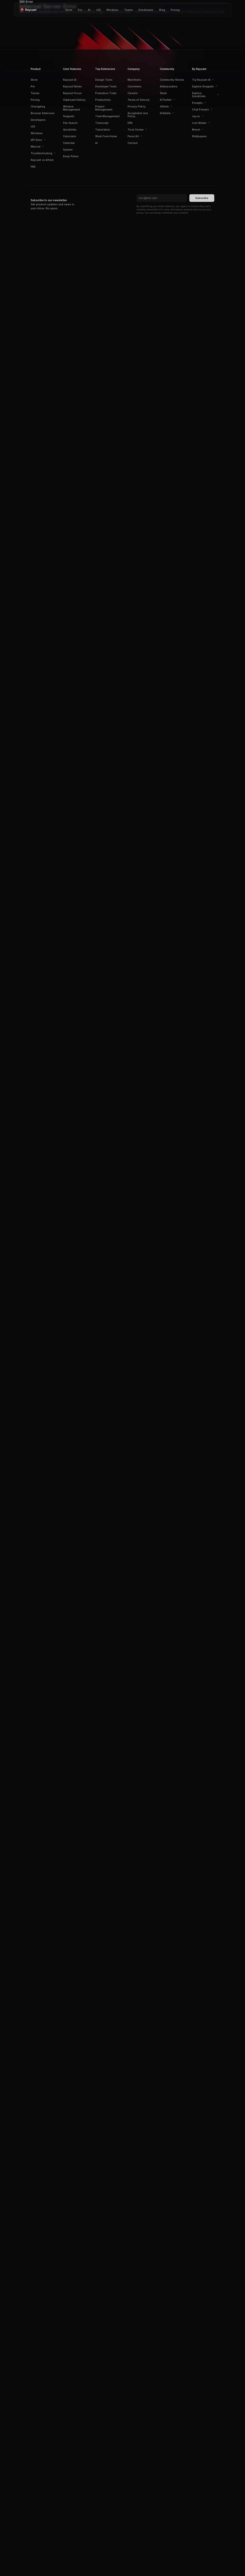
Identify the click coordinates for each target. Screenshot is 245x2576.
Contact (133, 142)
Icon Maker (201, 122)
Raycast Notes (72, 86)
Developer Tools (106, 86)
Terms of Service (138, 99)
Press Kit (135, 136)
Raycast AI (70, 79)
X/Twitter (167, 99)
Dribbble (167, 113)
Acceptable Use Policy (138, 115)
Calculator (69, 136)
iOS (98, 9)
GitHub (166, 106)
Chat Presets (202, 109)
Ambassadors (168, 86)
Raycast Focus (72, 93)
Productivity (103, 99)
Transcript (101, 122)
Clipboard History (74, 99)
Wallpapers (199, 136)
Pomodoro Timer (106, 93)
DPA (130, 122)
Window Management (71, 108)
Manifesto (134, 79)
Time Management (107, 116)
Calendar (69, 142)
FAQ (33, 166)
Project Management (103, 108)
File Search (70, 122)
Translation (102, 129)
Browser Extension (43, 113)
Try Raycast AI (203, 79)
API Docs (38, 139)
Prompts (199, 102)
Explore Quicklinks (205, 95)
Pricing (175, 9)
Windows (112, 9)
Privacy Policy (137, 106)
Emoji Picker (71, 156)
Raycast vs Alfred (42, 159)
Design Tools (103, 79)
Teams (128, 9)
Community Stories (172, 79)
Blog (162, 9)
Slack (163, 93)
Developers (146, 9)
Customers (134, 86)
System (67, 149)
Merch (197, 129)
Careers (133, 93)
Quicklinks (70, 129)
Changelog (38, 106)
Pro (80, 9)
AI (89, 9)
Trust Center (137, 129)
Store (68, 9)
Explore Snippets (204, 86)
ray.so (197, 116)
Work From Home (106, 136)
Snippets (69, 116)
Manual (37, 146)
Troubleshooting (43, 153)
